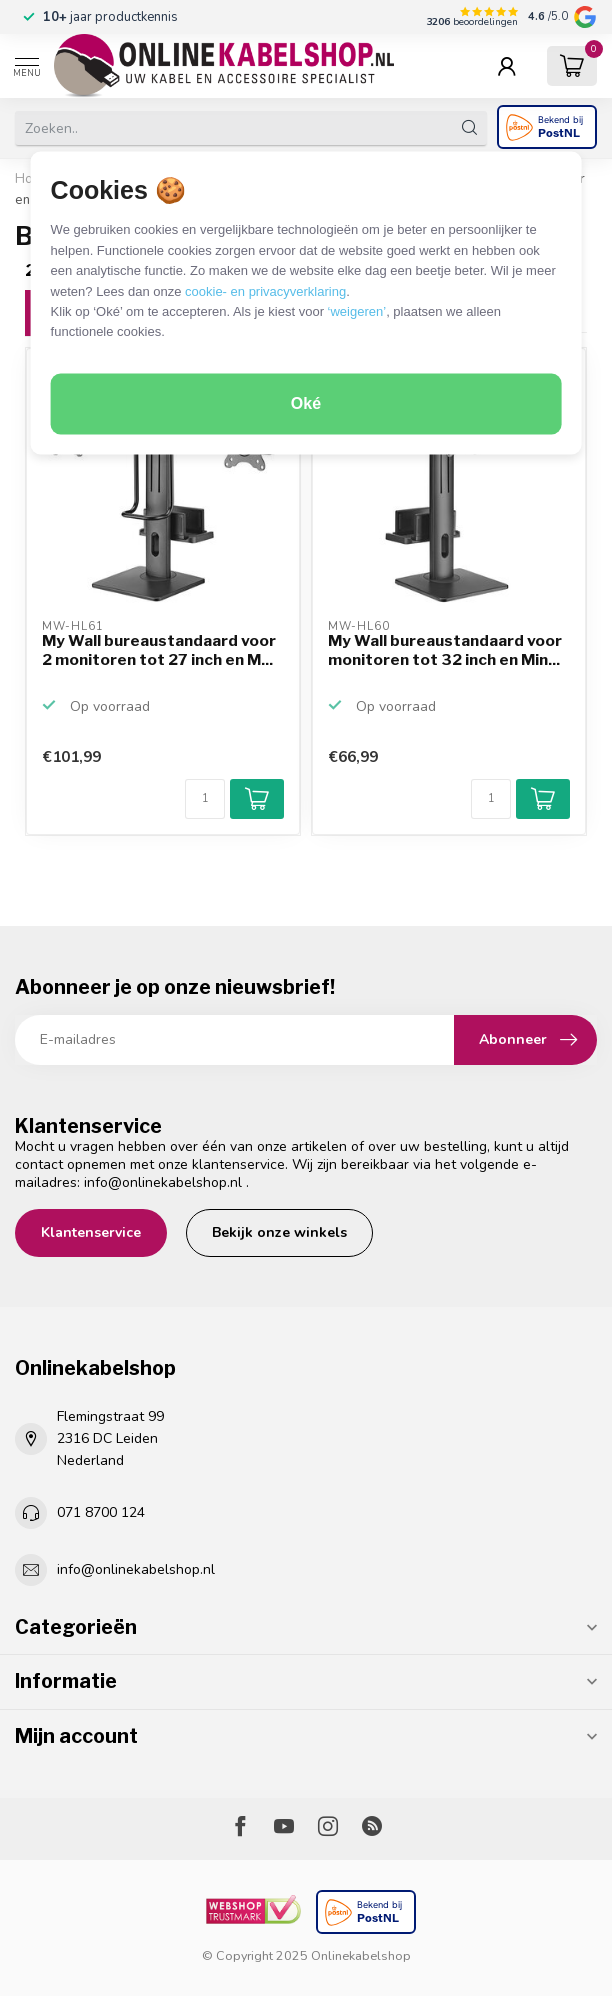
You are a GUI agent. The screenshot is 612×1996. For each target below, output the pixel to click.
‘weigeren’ (357, 311)
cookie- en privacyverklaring (265, 291)
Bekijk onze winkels (279, 1232)
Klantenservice (91, 1232)
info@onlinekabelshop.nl (163, 1182)
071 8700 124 (101, 1512)
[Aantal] (205, 799)
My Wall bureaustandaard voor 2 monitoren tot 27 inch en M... (159, 650)
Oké (306, 403)
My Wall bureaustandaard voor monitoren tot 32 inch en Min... (445, 650)
